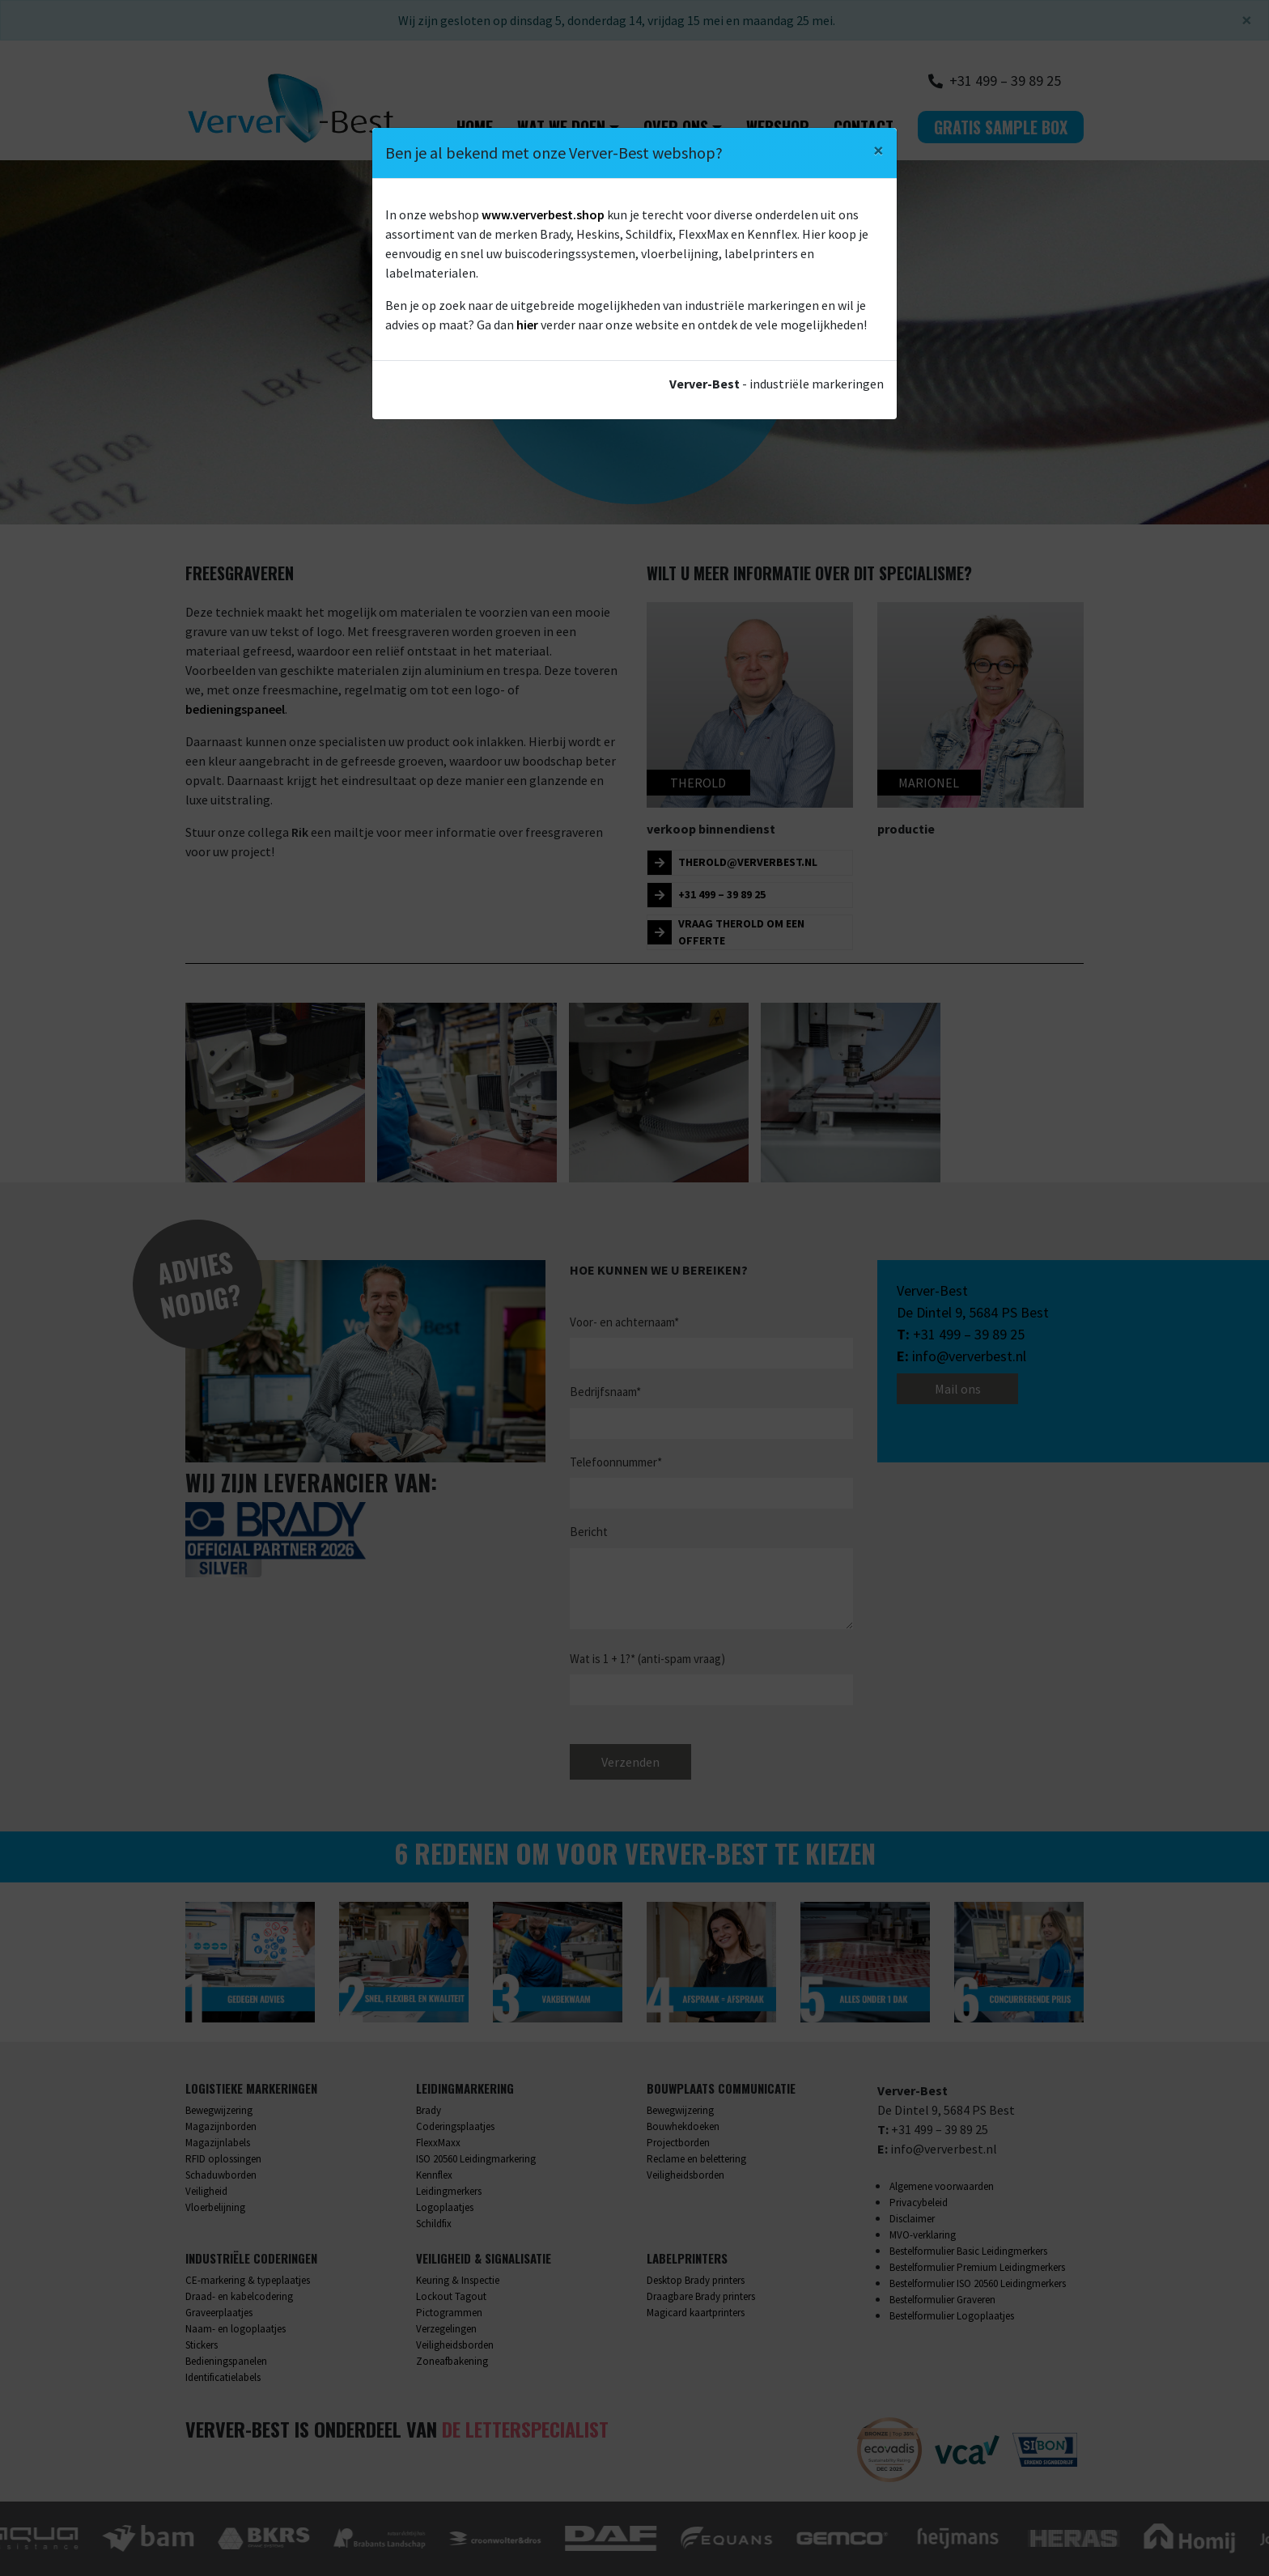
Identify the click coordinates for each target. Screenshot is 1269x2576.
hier (527, 324)
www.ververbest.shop (543, 214)
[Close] (878, 150)
